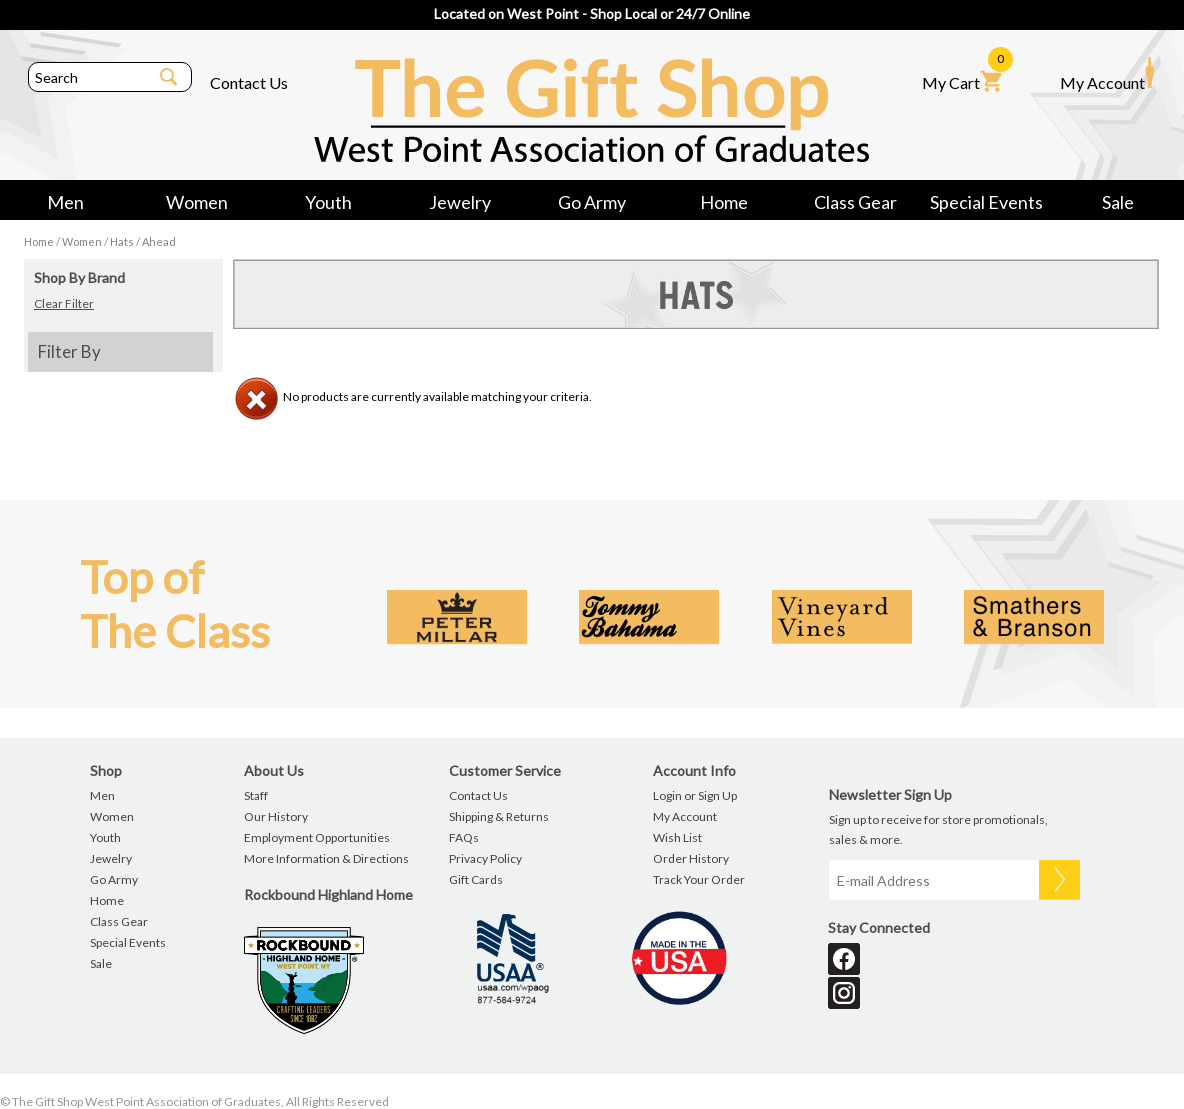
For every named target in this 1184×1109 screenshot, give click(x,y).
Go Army (592, 202)
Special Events (986, 202)
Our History (276, 816)
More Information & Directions (326, 858)
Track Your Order (699, 879)
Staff (256, 795)
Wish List (677, 837)
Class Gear (855, 202)
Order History (691, 858)
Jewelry (460, 202)
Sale (1118, 202)
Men (65, 202)
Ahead (159, 241)
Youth (328, 202)
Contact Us (249, 82)
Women (197, 202)
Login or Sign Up (695, 795)
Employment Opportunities (317, 837)
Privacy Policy (485, 858)
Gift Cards (476, 879)
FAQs (464, 837)
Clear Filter (64, 303)
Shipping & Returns (499, 816)
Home (724, 202)
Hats (122, 241)
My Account (1107, 74)
